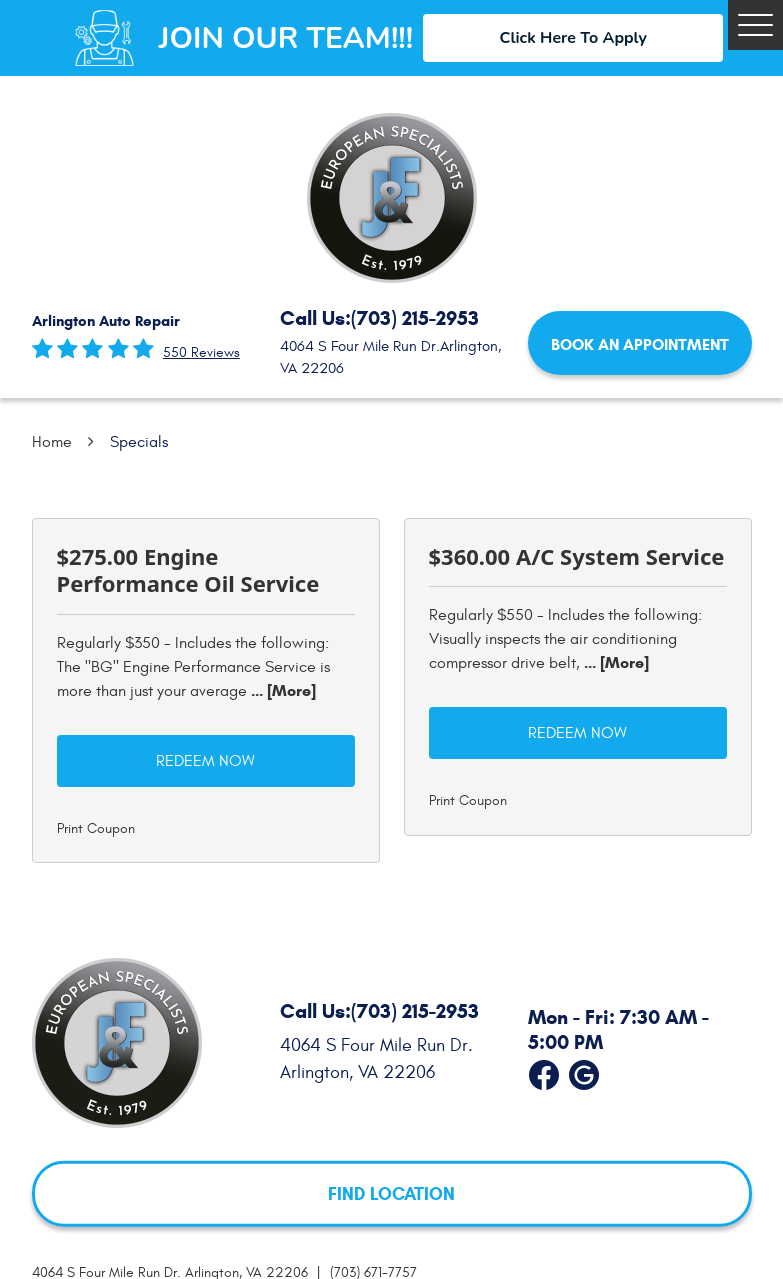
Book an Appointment (640, 344)
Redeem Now (205, 761)
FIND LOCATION (391, 1193)
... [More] (281, 690)
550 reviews (201, 353)
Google (584, 1071)
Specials (139, 442)
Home (52, 442)
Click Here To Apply (573, 38)
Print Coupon (96, 828)
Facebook (544, 1071)
